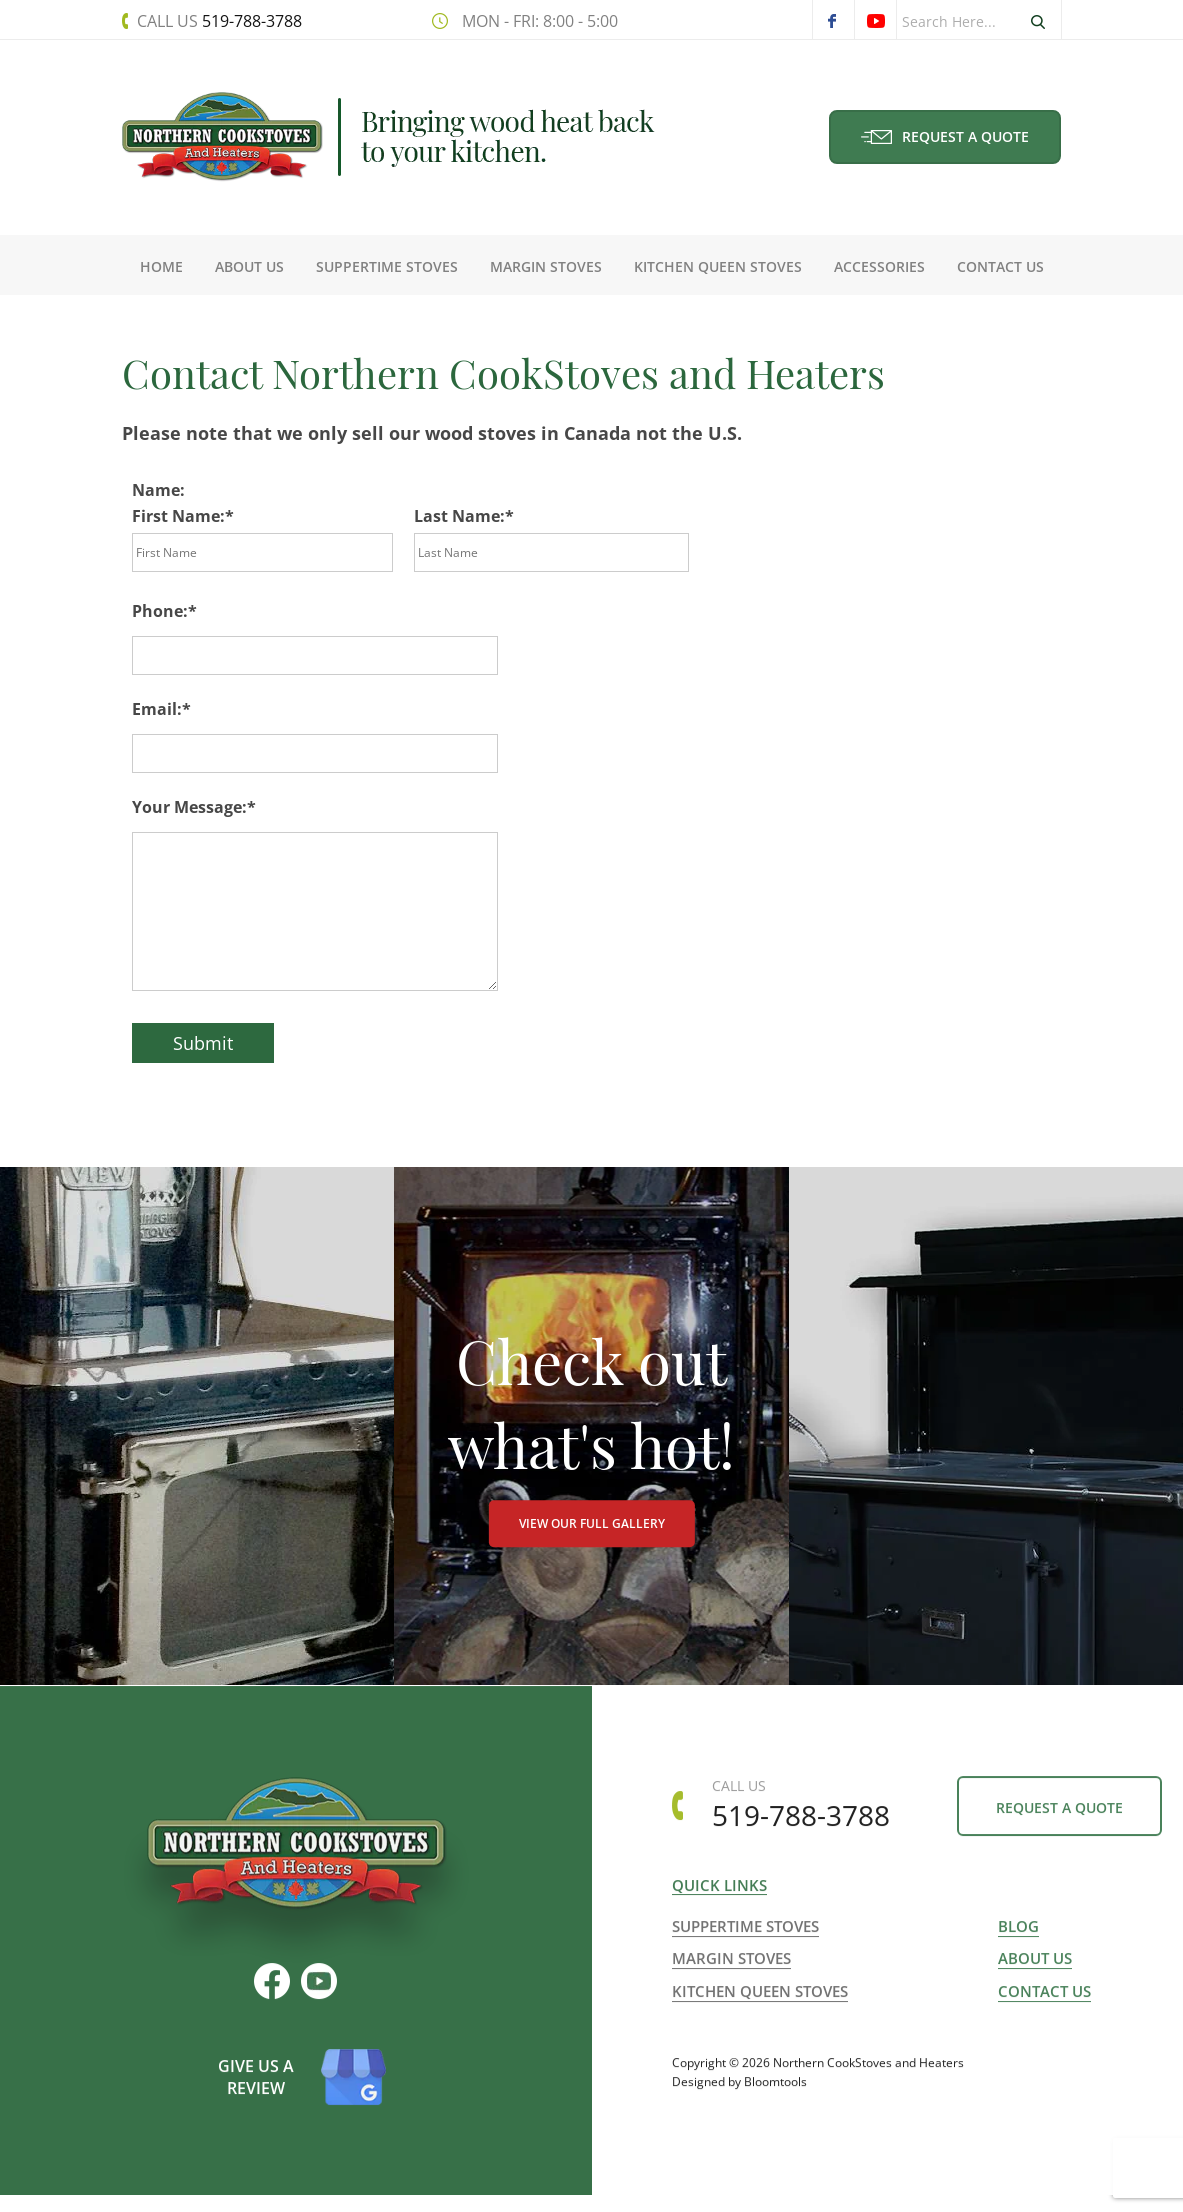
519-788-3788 (218, 21)
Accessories (879, 266)
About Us (249, 266)
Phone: (160, 611)
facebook (833, 21)
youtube (875, 21)
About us (1035, 1988)
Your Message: (189, 807)
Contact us (1044, 2020)
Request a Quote (946, 136)
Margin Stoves (546, 266)
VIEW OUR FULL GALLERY (592, 1541)
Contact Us (1000, 266)
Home (161, 266)
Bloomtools (775, 2123)
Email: (157, 709)
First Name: (178, 516)
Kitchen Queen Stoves (718, 266)
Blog (1018, 1956)
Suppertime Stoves (387, 266)
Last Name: (459, 516)
